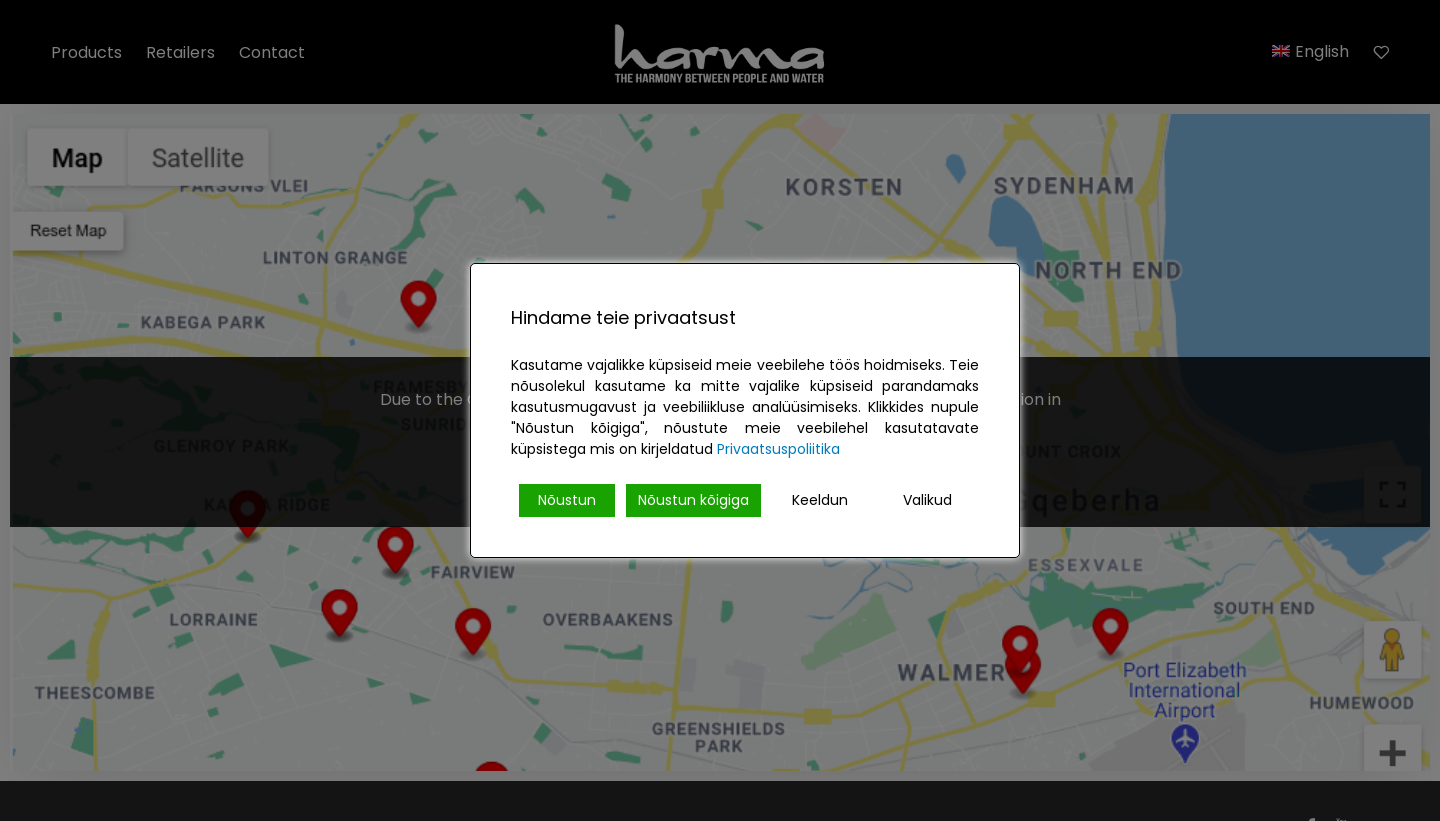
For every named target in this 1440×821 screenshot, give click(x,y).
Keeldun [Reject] (820, 500)
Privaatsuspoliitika (778, 449)
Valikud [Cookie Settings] (927, 500)
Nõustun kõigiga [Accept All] (693, 500)
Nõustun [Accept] (567, 500)
